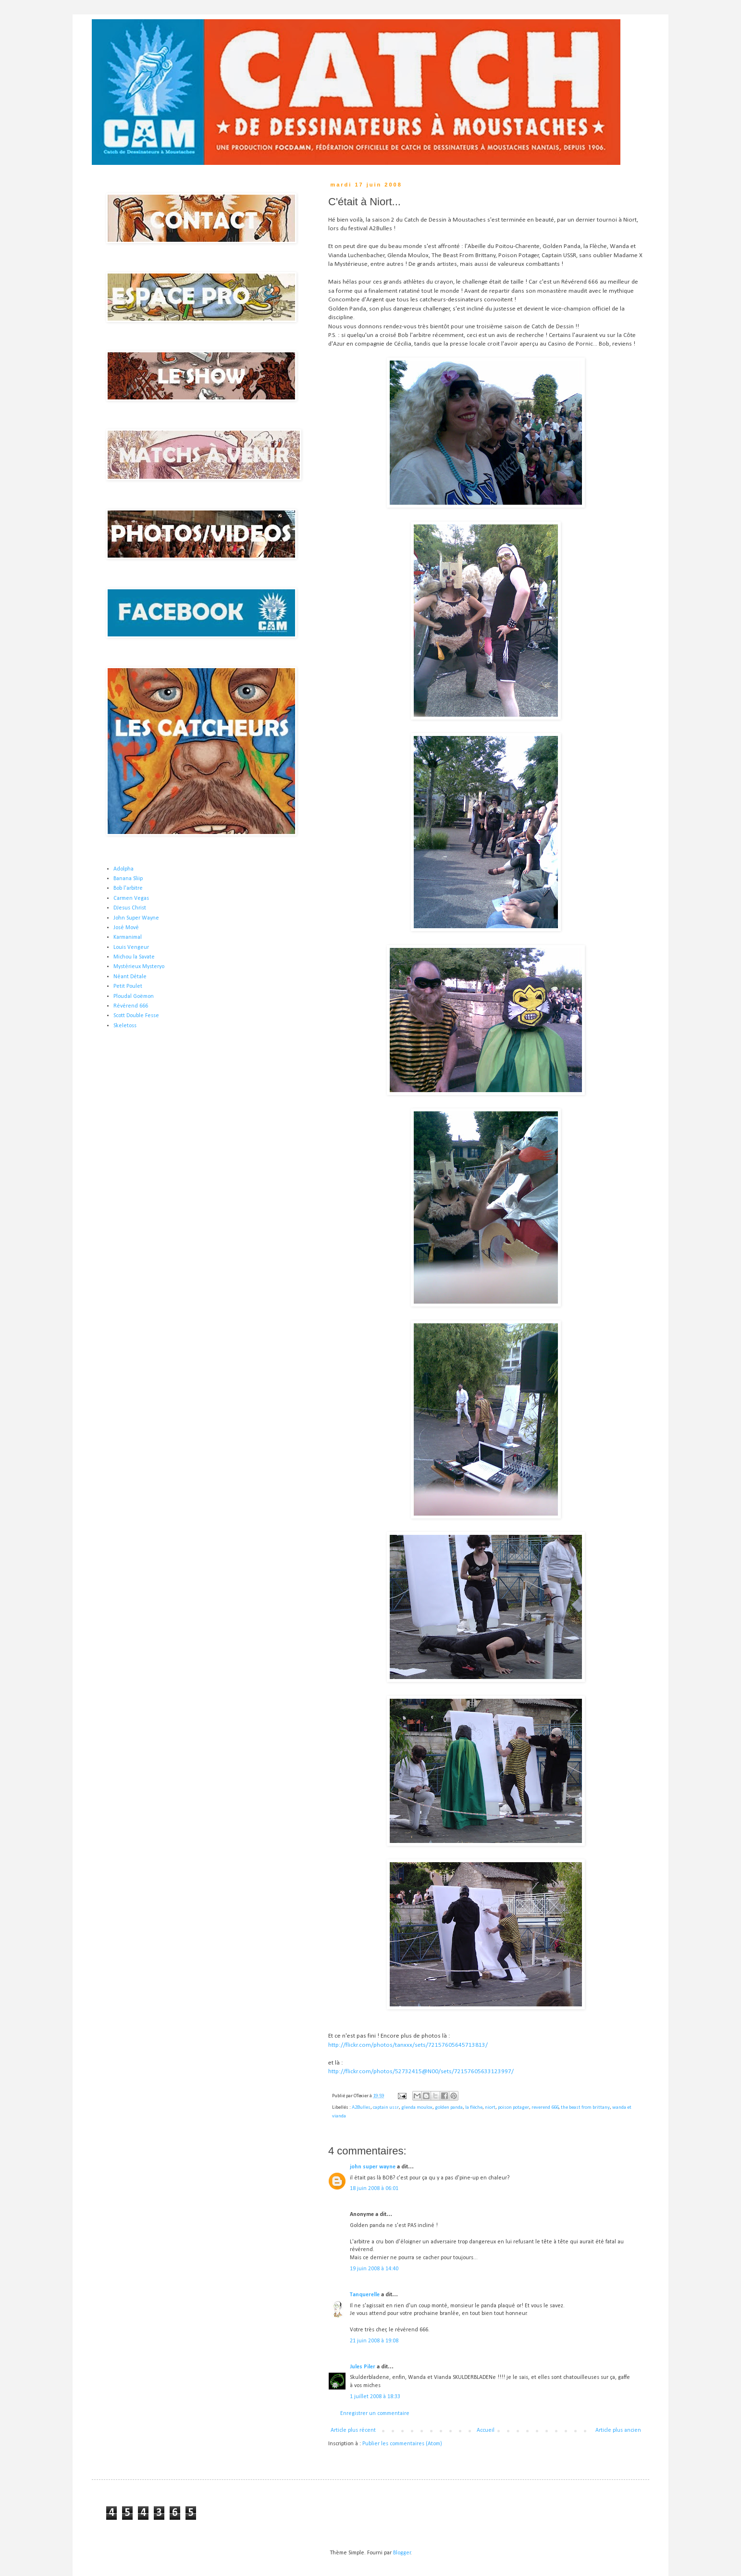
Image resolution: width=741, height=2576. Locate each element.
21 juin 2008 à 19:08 (374, 2341)
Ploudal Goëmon (133, 996)
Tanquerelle (365, 2295)
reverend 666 (544, 2107)
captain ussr (386, 2107)
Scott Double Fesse (136, 1016)
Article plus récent (353, 2430)
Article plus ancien (618, 2430)
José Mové (126, 928)
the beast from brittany (585, 2107)
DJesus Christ (129, 908)
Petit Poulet (127, 986)
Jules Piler (362, 2367)
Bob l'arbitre (128, 888)
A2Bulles (361, 2107)
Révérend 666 (130, 1006)
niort (490, 2107)
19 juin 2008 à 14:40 (374, 2269)
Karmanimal (127, 937)
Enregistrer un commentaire (374, 2413)
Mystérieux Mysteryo (138, 967)
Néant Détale (130, 977)
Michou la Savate (134, 957)
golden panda (449, 2107)
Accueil (485, 2430)
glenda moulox (416, 2107)
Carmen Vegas (131, 898)
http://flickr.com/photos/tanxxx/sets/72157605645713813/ (408, 2045)
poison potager (513, 2107)
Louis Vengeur (131, 947)
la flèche (473, 2107)
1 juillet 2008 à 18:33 (375, 2397)
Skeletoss (124, 1026)
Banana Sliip (128, 879)
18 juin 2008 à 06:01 (374, 2188)
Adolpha (123, 869)
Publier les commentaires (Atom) (402, 2444)
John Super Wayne (136, 918)
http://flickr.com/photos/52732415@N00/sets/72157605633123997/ (421, 2071)
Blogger (402, 2553)
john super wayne (372, 2167)
